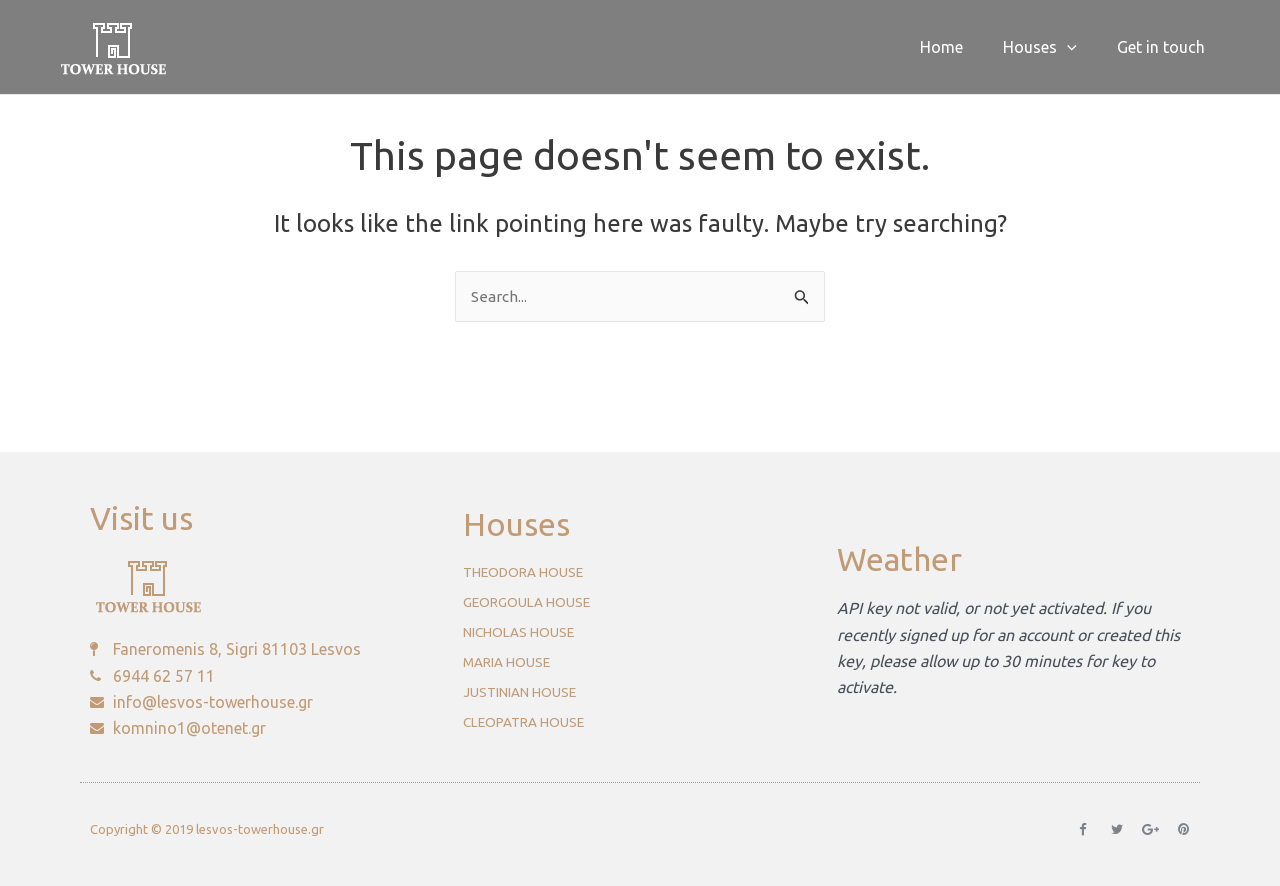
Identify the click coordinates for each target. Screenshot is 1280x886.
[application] (1079, 47)
